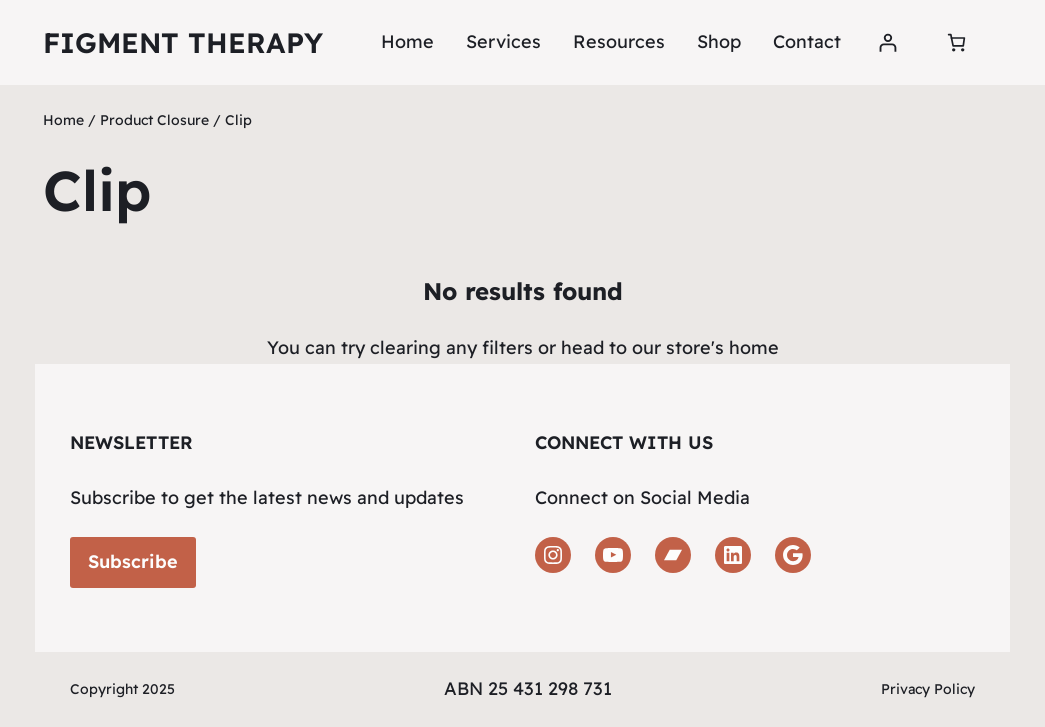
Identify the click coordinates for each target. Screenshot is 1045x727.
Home (407, 41)
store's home (722, 347)
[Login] (887, 42)
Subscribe (133, 561)
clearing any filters (451, 347)
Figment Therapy (183, 42)
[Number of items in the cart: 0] (956, 42)
